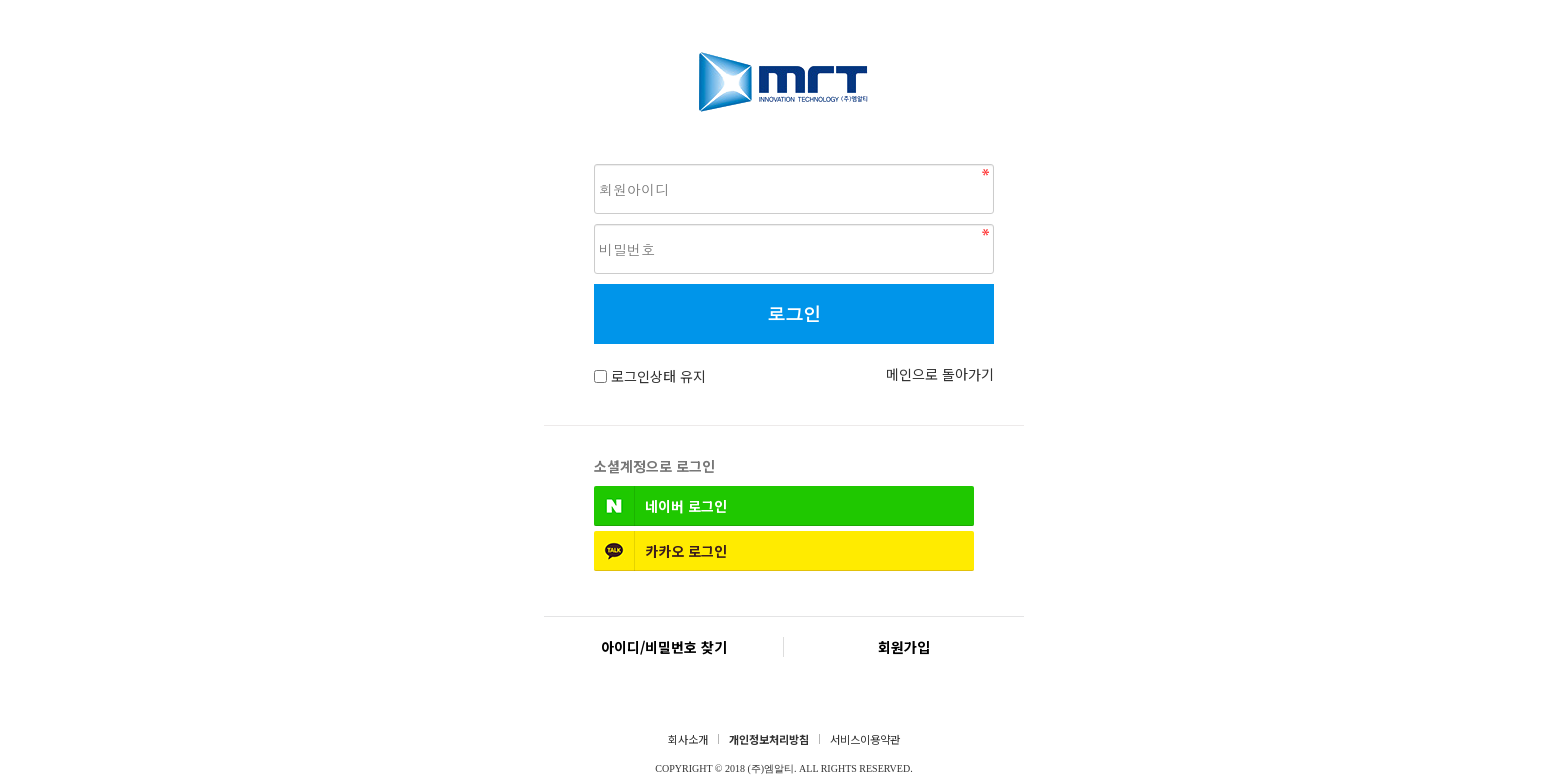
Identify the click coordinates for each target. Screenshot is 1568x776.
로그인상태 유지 (658, 376)
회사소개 (688, 739)
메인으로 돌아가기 (940, 374)
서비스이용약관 (865, 739)
